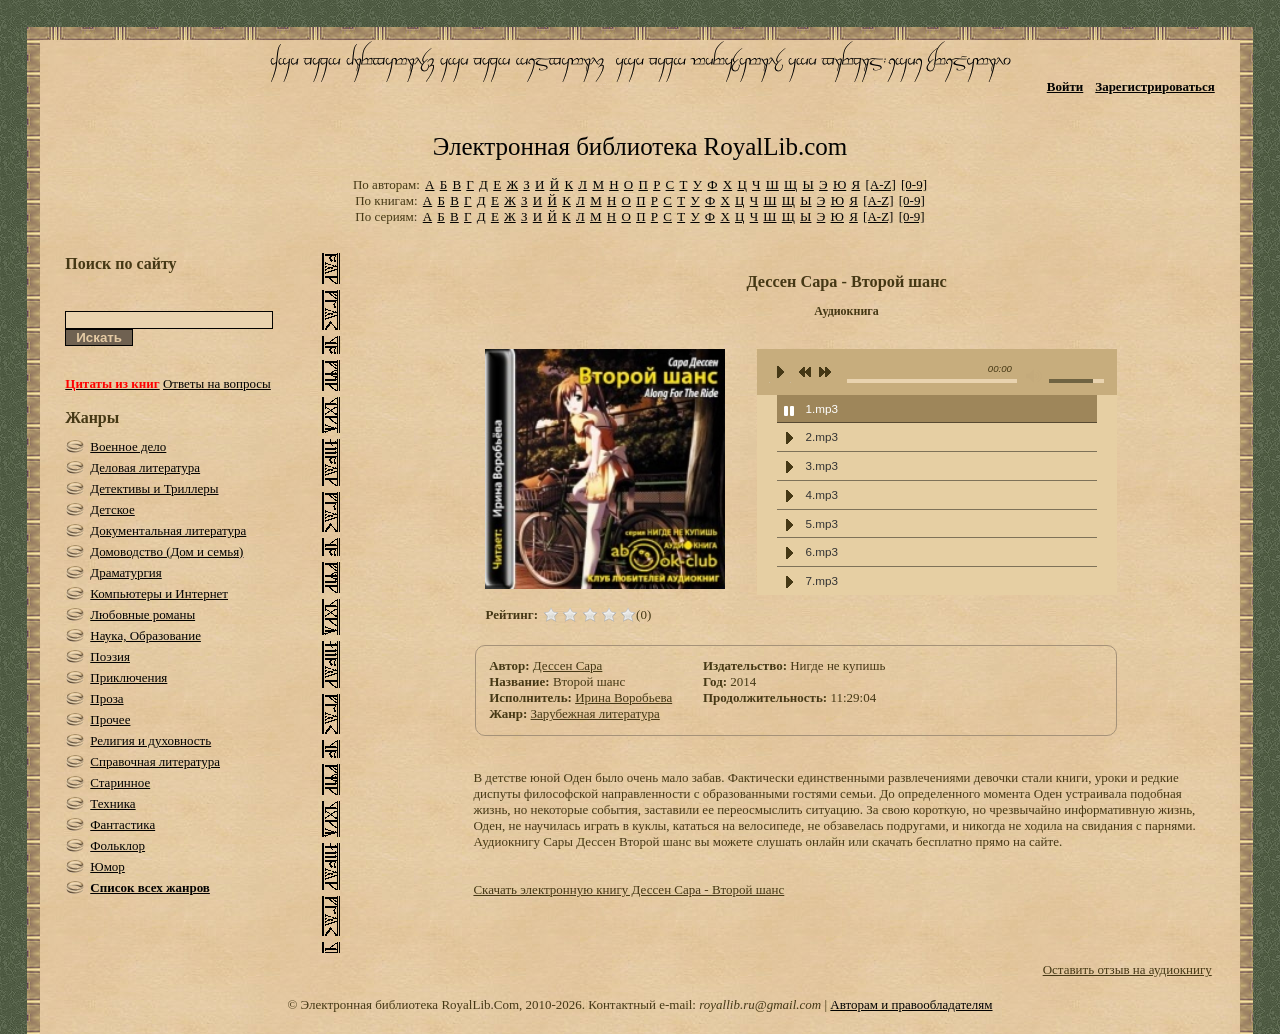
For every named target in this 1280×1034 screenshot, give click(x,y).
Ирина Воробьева (623, 697)
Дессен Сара (568, 665)
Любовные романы (142, 614)
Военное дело (128, 446)
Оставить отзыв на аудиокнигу (1127, 969)
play (780, 372)
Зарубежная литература (595, 713)
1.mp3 (821, 408)
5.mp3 (821, 523)
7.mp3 (821, 580)
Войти (1065, 86)
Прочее (110, 719)
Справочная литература (155, 761)
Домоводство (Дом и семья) (166, 551)
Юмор (107, 866)
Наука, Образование (145, 635)
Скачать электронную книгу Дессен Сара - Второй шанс (628, 889)
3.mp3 (821, 465)
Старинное (120, 782)
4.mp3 (821, 494)
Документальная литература (168, 530)
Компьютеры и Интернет (159, 593)
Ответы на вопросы (217, 383)
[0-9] (914, 184)
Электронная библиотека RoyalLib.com (640, 146)
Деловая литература (145, 467)
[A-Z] (880, 184)
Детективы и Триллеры (154, 488)
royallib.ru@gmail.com (760, 1004)
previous (805, 373)
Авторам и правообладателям (911, 1004)
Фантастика (122, 824)
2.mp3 (821, 436)
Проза (106, 698)
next (825, 373)
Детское (112, 509)
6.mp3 (821, 551)
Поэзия (110, 656)
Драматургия (126, 572)
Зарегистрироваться (1154, 86)
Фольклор (117, 845)
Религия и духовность (150, 740)
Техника (112, 803)
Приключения (128, 677)
